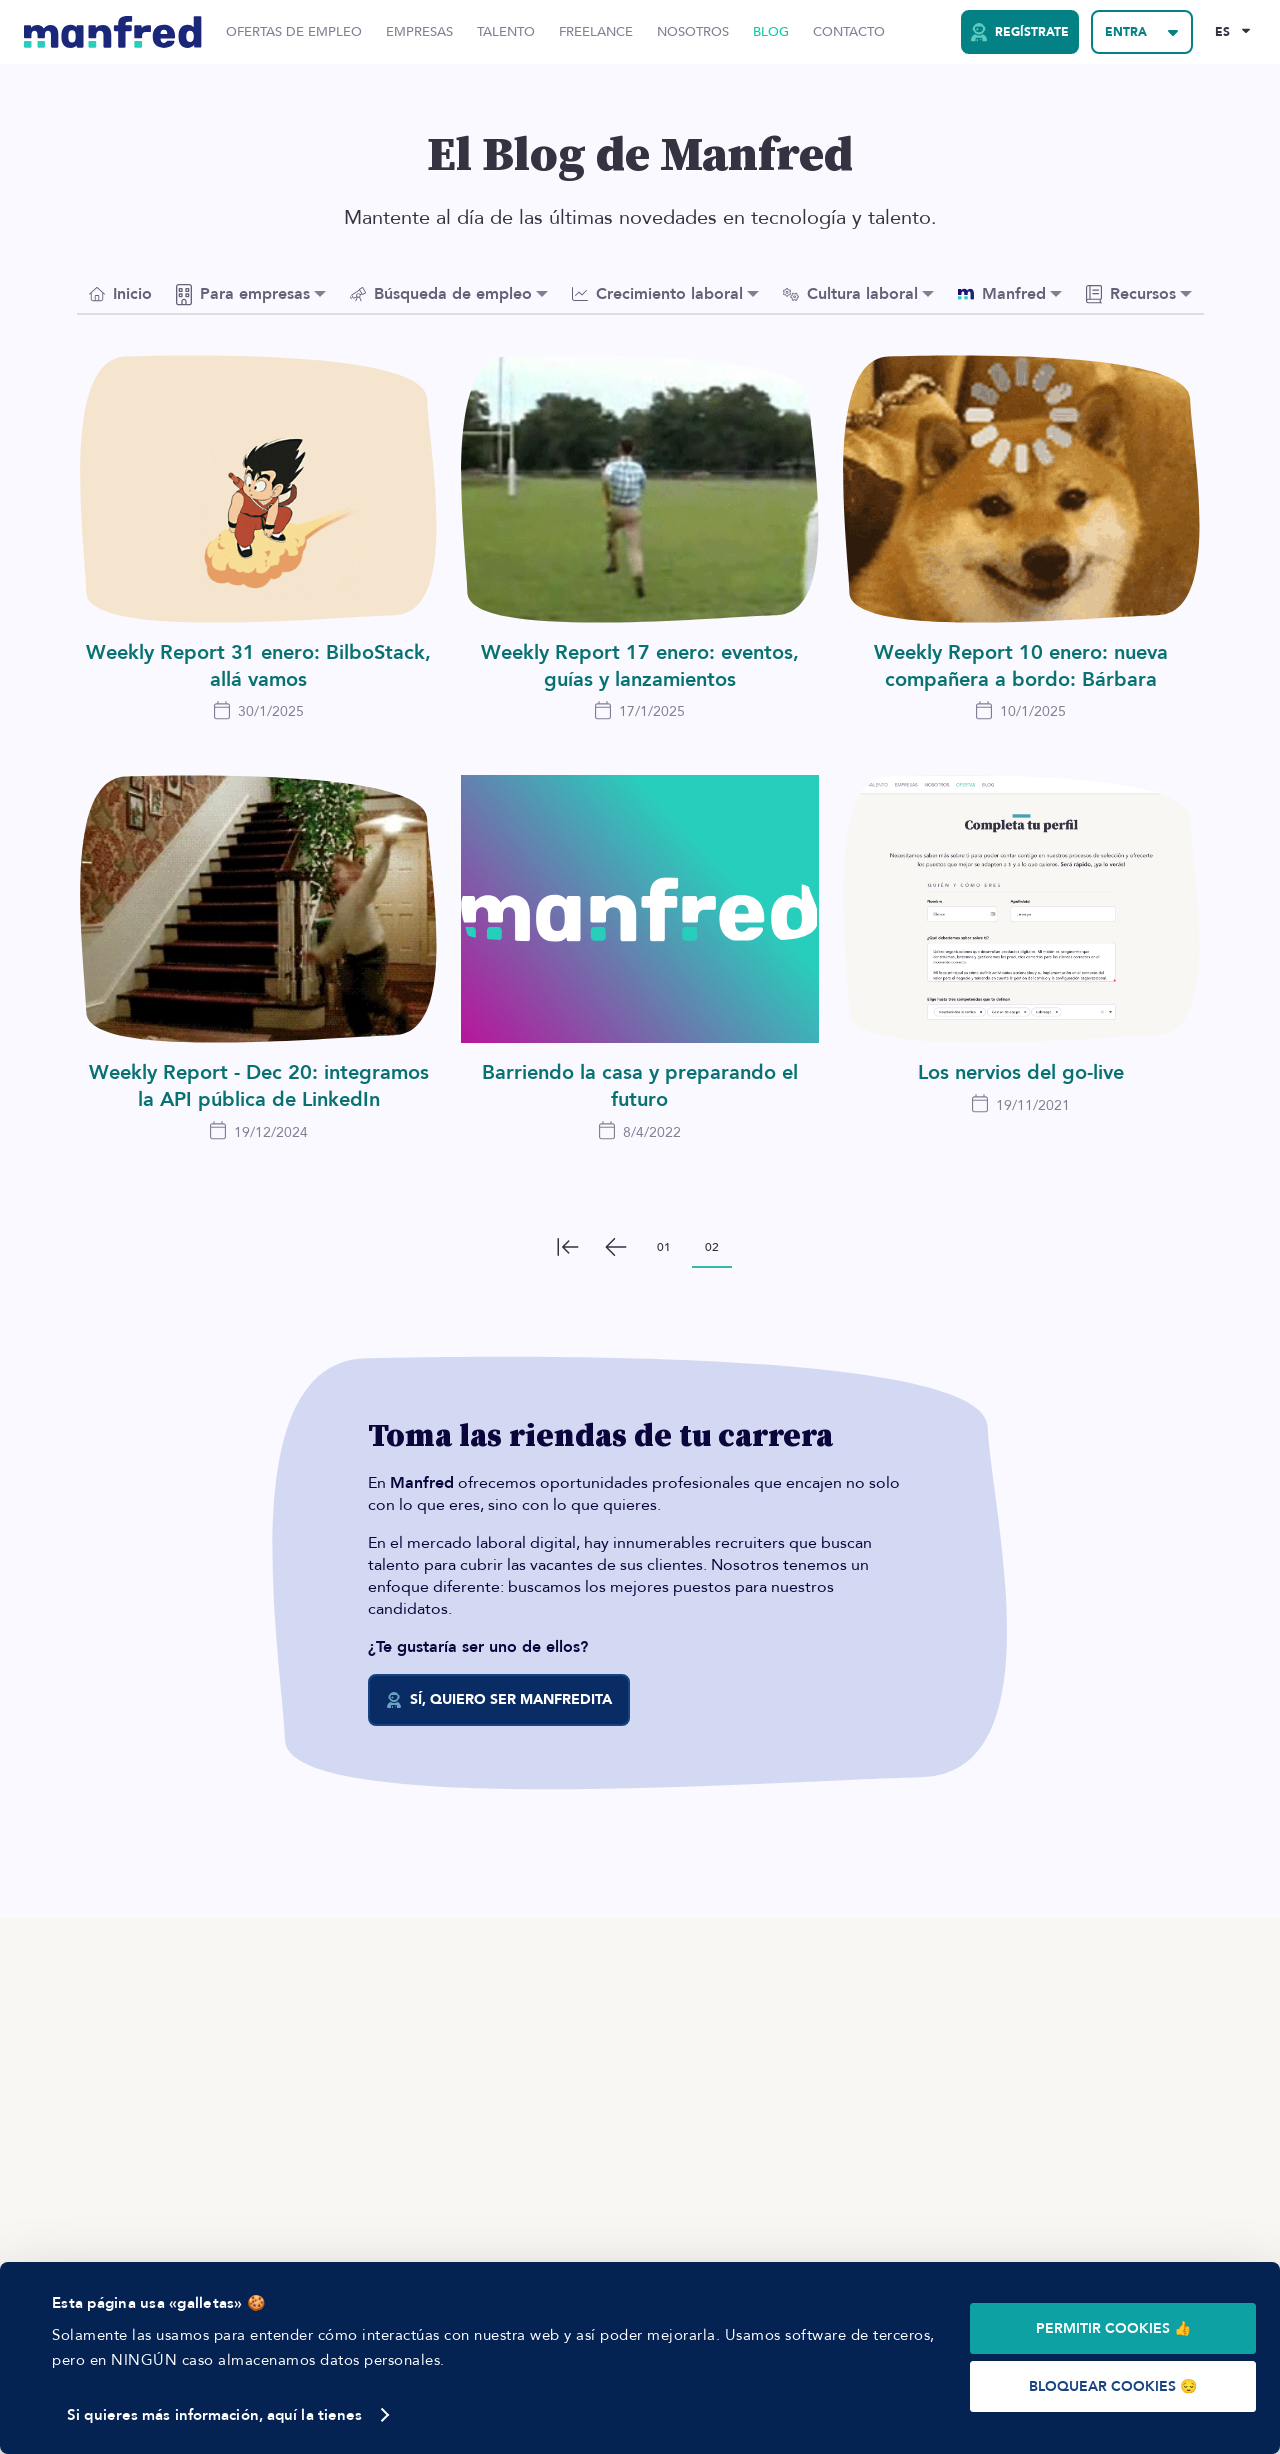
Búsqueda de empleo (441, 294)
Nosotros (693, 32)
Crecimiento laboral (657, 294)
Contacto (849, 32)
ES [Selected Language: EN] (1222, 32)
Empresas (419, 32)
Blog (771, 32)
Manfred (1002, 294)
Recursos (1131, 294)
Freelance (596, 32)
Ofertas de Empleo (294, 32)
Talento (506, 32)
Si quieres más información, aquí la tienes (214, 2415)
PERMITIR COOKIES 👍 (1113, 2328)
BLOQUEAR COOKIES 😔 (1113, 2386)
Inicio (120, 294)
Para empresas (243, 294)
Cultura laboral (850, 294)
